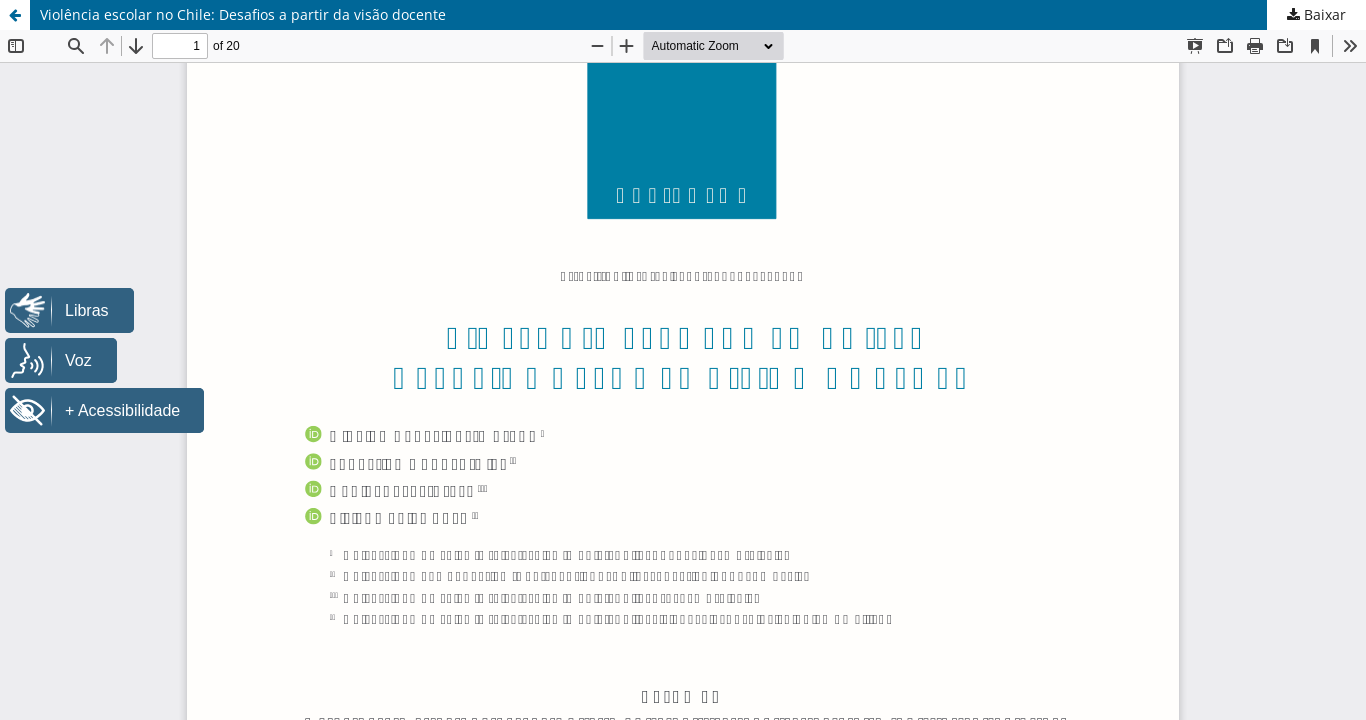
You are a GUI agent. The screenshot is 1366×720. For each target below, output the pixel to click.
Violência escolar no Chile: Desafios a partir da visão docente (243, 14)
